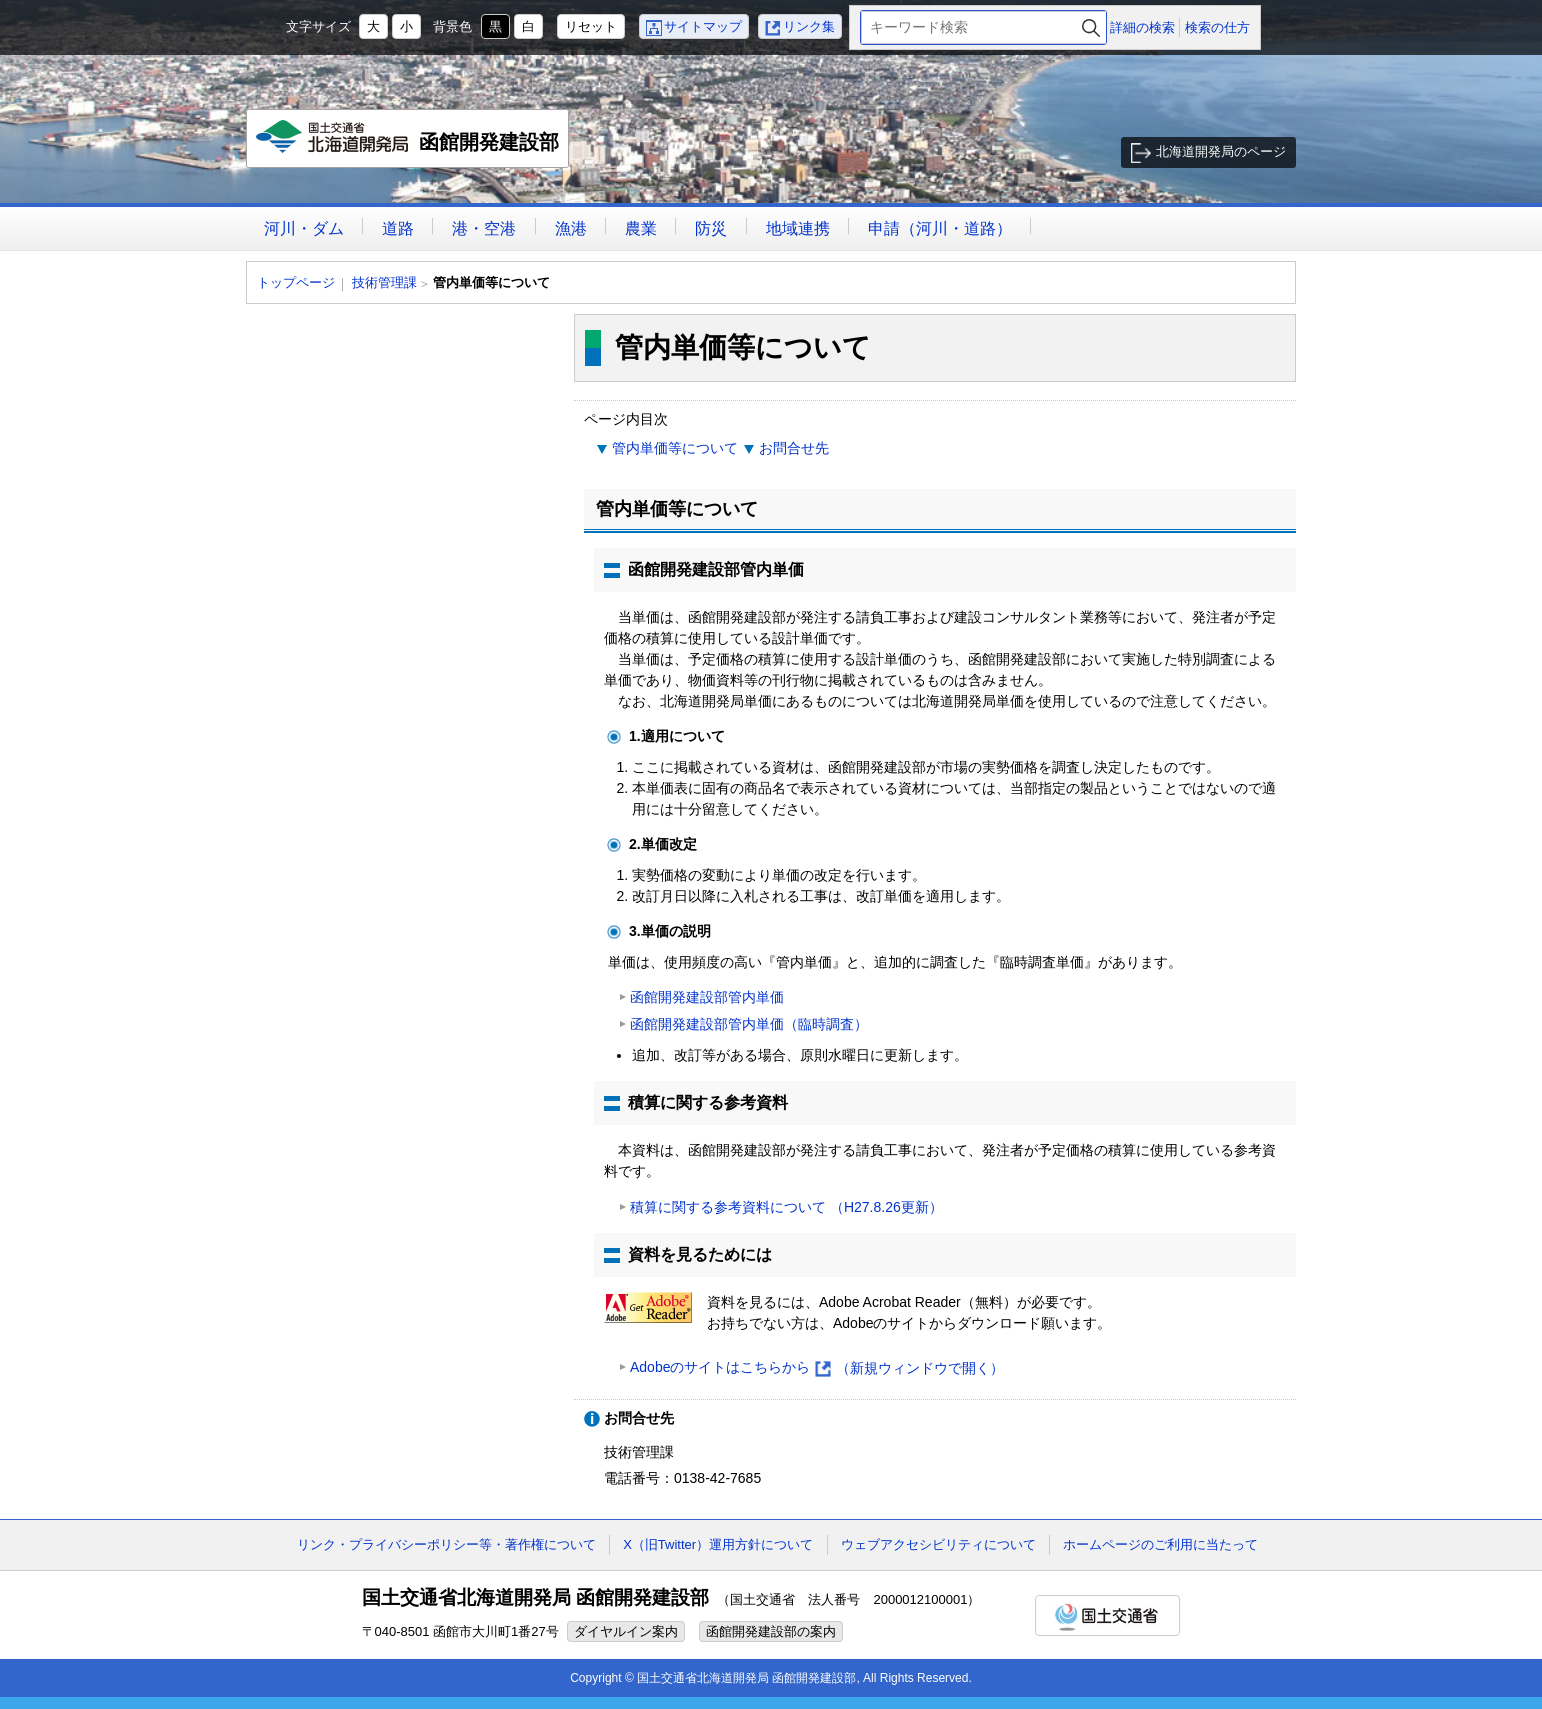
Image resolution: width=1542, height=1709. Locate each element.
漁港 (571, 228)
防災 (711, 228)
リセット (591, 26)
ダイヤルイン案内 (626, 1631)
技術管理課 (384, 282)
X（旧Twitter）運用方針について (718, 1544)
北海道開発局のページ (1221, 151)
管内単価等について (675, 448)
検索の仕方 (1217, 27)
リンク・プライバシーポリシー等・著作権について (446, 1544)
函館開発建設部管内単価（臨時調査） (749, 1024)
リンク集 (809, 26)
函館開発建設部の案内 (771, 1631)
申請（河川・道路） (940, 228)
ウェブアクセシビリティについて (938, 1544)
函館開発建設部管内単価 (707, 997)
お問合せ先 (794, 448)
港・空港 (484, 228)
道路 (398, 228)
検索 (1091, 27)
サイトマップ (703, 26)
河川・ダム (304, 228)
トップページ (296, 282)
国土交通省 (1107, 1615)
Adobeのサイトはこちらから (817, 1368)
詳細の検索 (1142, 27)
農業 (641, 228)
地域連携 (798, 228)
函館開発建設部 (408, 144)
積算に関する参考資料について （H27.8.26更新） (786, 1207)
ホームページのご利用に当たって (1160, 1544)
